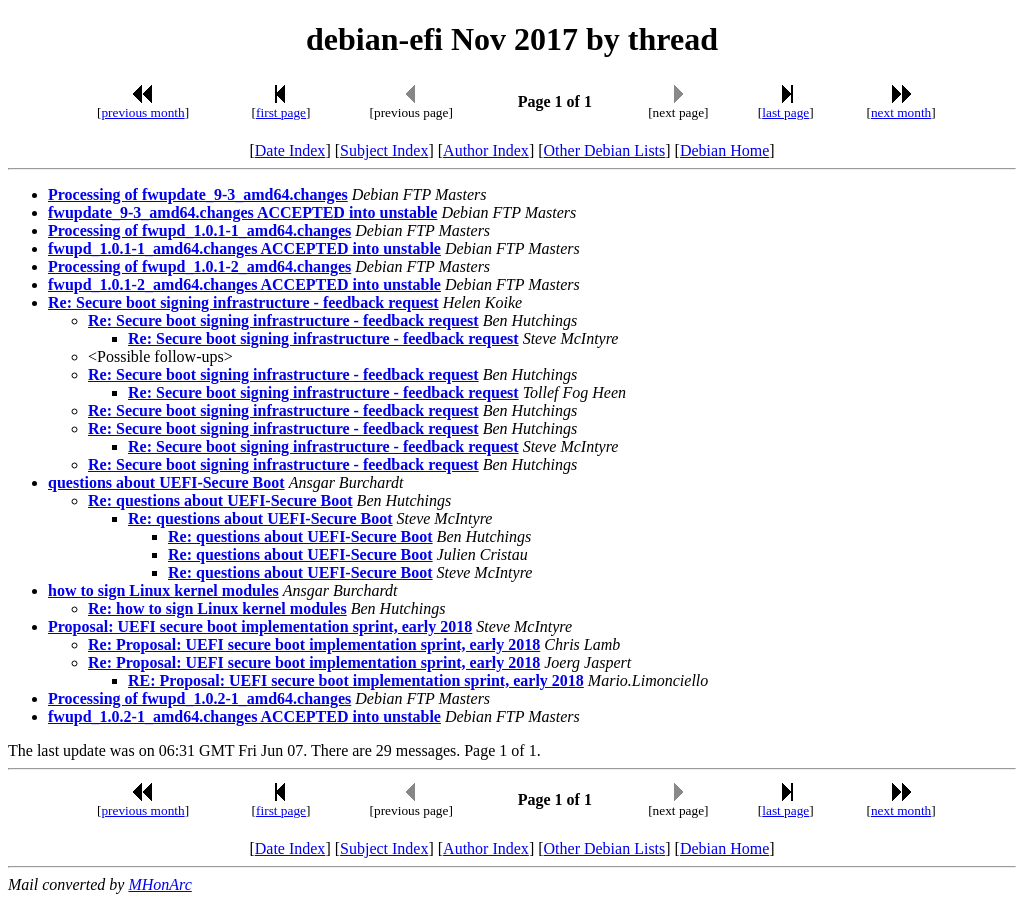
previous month (142, 112)
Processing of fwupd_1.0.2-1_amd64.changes (199, 698)
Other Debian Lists (605, 150)
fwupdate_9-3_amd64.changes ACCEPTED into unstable (242, 212)
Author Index (486, 150)
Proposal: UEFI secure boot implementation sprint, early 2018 (260, 626)
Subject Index (384, 150)
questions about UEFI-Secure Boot (166, 482)
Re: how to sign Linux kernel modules (217, 608)
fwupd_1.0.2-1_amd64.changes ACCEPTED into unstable (244, 716)
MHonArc (159, 884)
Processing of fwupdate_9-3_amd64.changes (198, 194)
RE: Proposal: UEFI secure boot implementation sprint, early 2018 (356, 680)
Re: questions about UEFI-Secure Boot (220, 500)
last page (785, 112)
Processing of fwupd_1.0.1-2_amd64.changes (199, 266)
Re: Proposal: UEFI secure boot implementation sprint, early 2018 (314, 644)
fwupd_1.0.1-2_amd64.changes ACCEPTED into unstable (244, 284)
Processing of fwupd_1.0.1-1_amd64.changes (199, 230)
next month (901, 112)
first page (281, 112)
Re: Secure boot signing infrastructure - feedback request (243, 302)
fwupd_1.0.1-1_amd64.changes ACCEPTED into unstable (244, 248)
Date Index (290, 150)
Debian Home (724, 150)
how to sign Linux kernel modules (163, 590)
